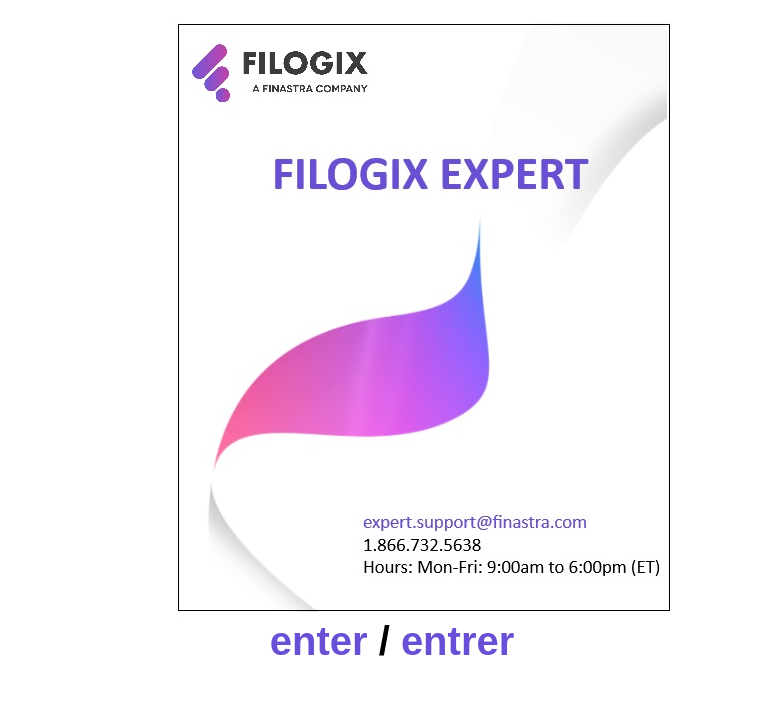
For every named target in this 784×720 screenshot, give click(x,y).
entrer (457, 641)
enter (319, 641)
